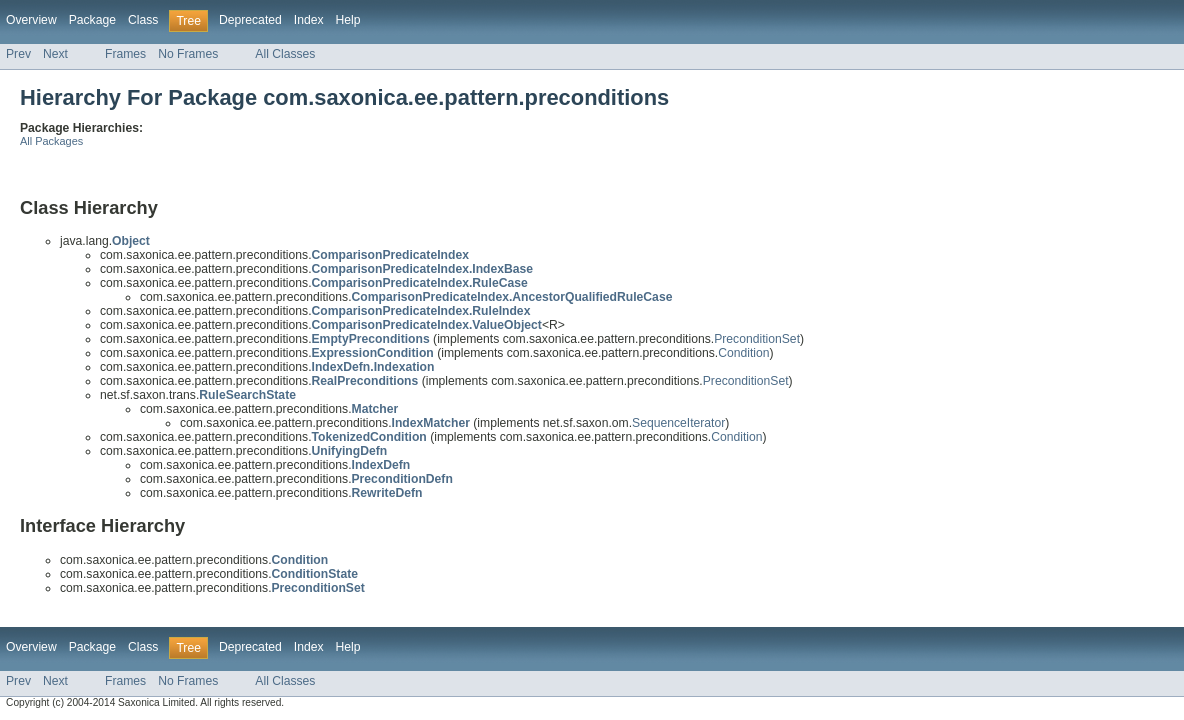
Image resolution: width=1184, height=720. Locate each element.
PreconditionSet (757, 339)
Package (92, 20)
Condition (743, 353)
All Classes (285, 54)
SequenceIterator (678, 423)
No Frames (188, 54)
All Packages (51, 141)
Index (309, 20)
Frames (125, 54)
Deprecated (250, 20)
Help (348, 20)
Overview (31, 20)
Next (55, 54)
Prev (18, 54)
